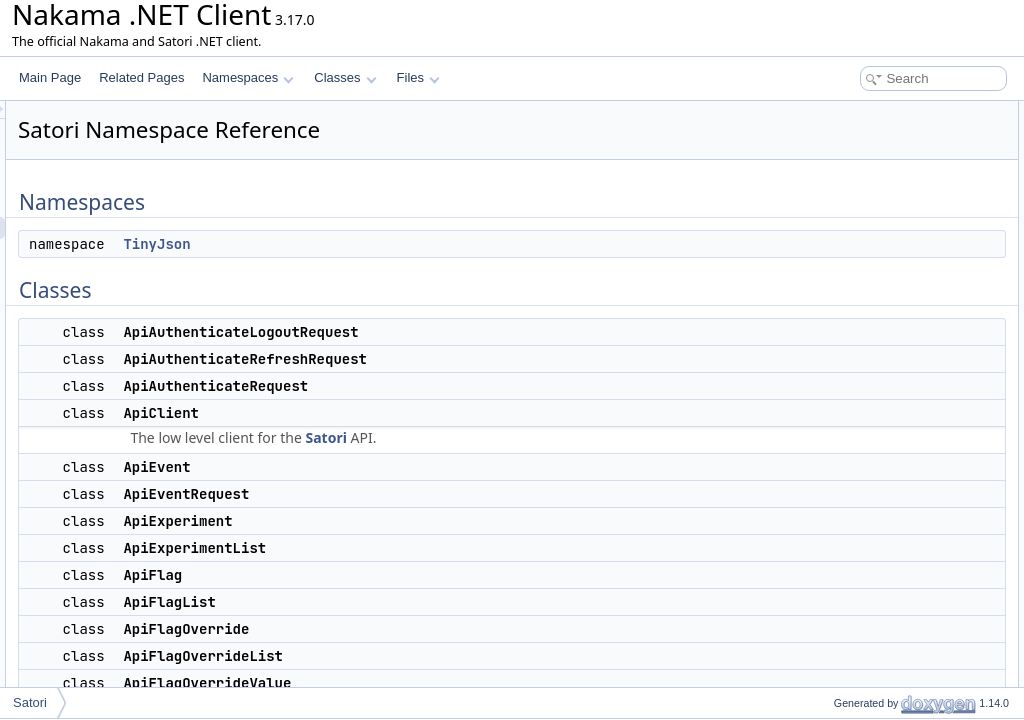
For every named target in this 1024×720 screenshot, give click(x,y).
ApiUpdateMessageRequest (891, 640)
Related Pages (141, 77)
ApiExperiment (856, 310)
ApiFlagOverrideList (869, 420)
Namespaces (247, 77)
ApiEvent (841, 266)
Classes (345, 77)
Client (832, 684)
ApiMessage (850, 552)
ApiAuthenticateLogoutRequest (899, 178)
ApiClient (841, 244)
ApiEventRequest (863, 288)
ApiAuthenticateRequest (881, 222)
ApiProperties (853, 574)
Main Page (50, 77)
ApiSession (847, 618)
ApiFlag (837, 354)
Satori (575, 437)
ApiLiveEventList (861, 530)
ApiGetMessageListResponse (896, 464)
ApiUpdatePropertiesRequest (894, 662)
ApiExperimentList (865, 332)
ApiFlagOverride (860, 398)
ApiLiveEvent (852, 508)
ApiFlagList (846, 376)
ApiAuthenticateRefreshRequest (902, 200)
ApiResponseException (879, 596)
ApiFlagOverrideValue (875, 442)
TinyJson (406, 244)
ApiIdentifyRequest (867, 486)
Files (418, 77)
